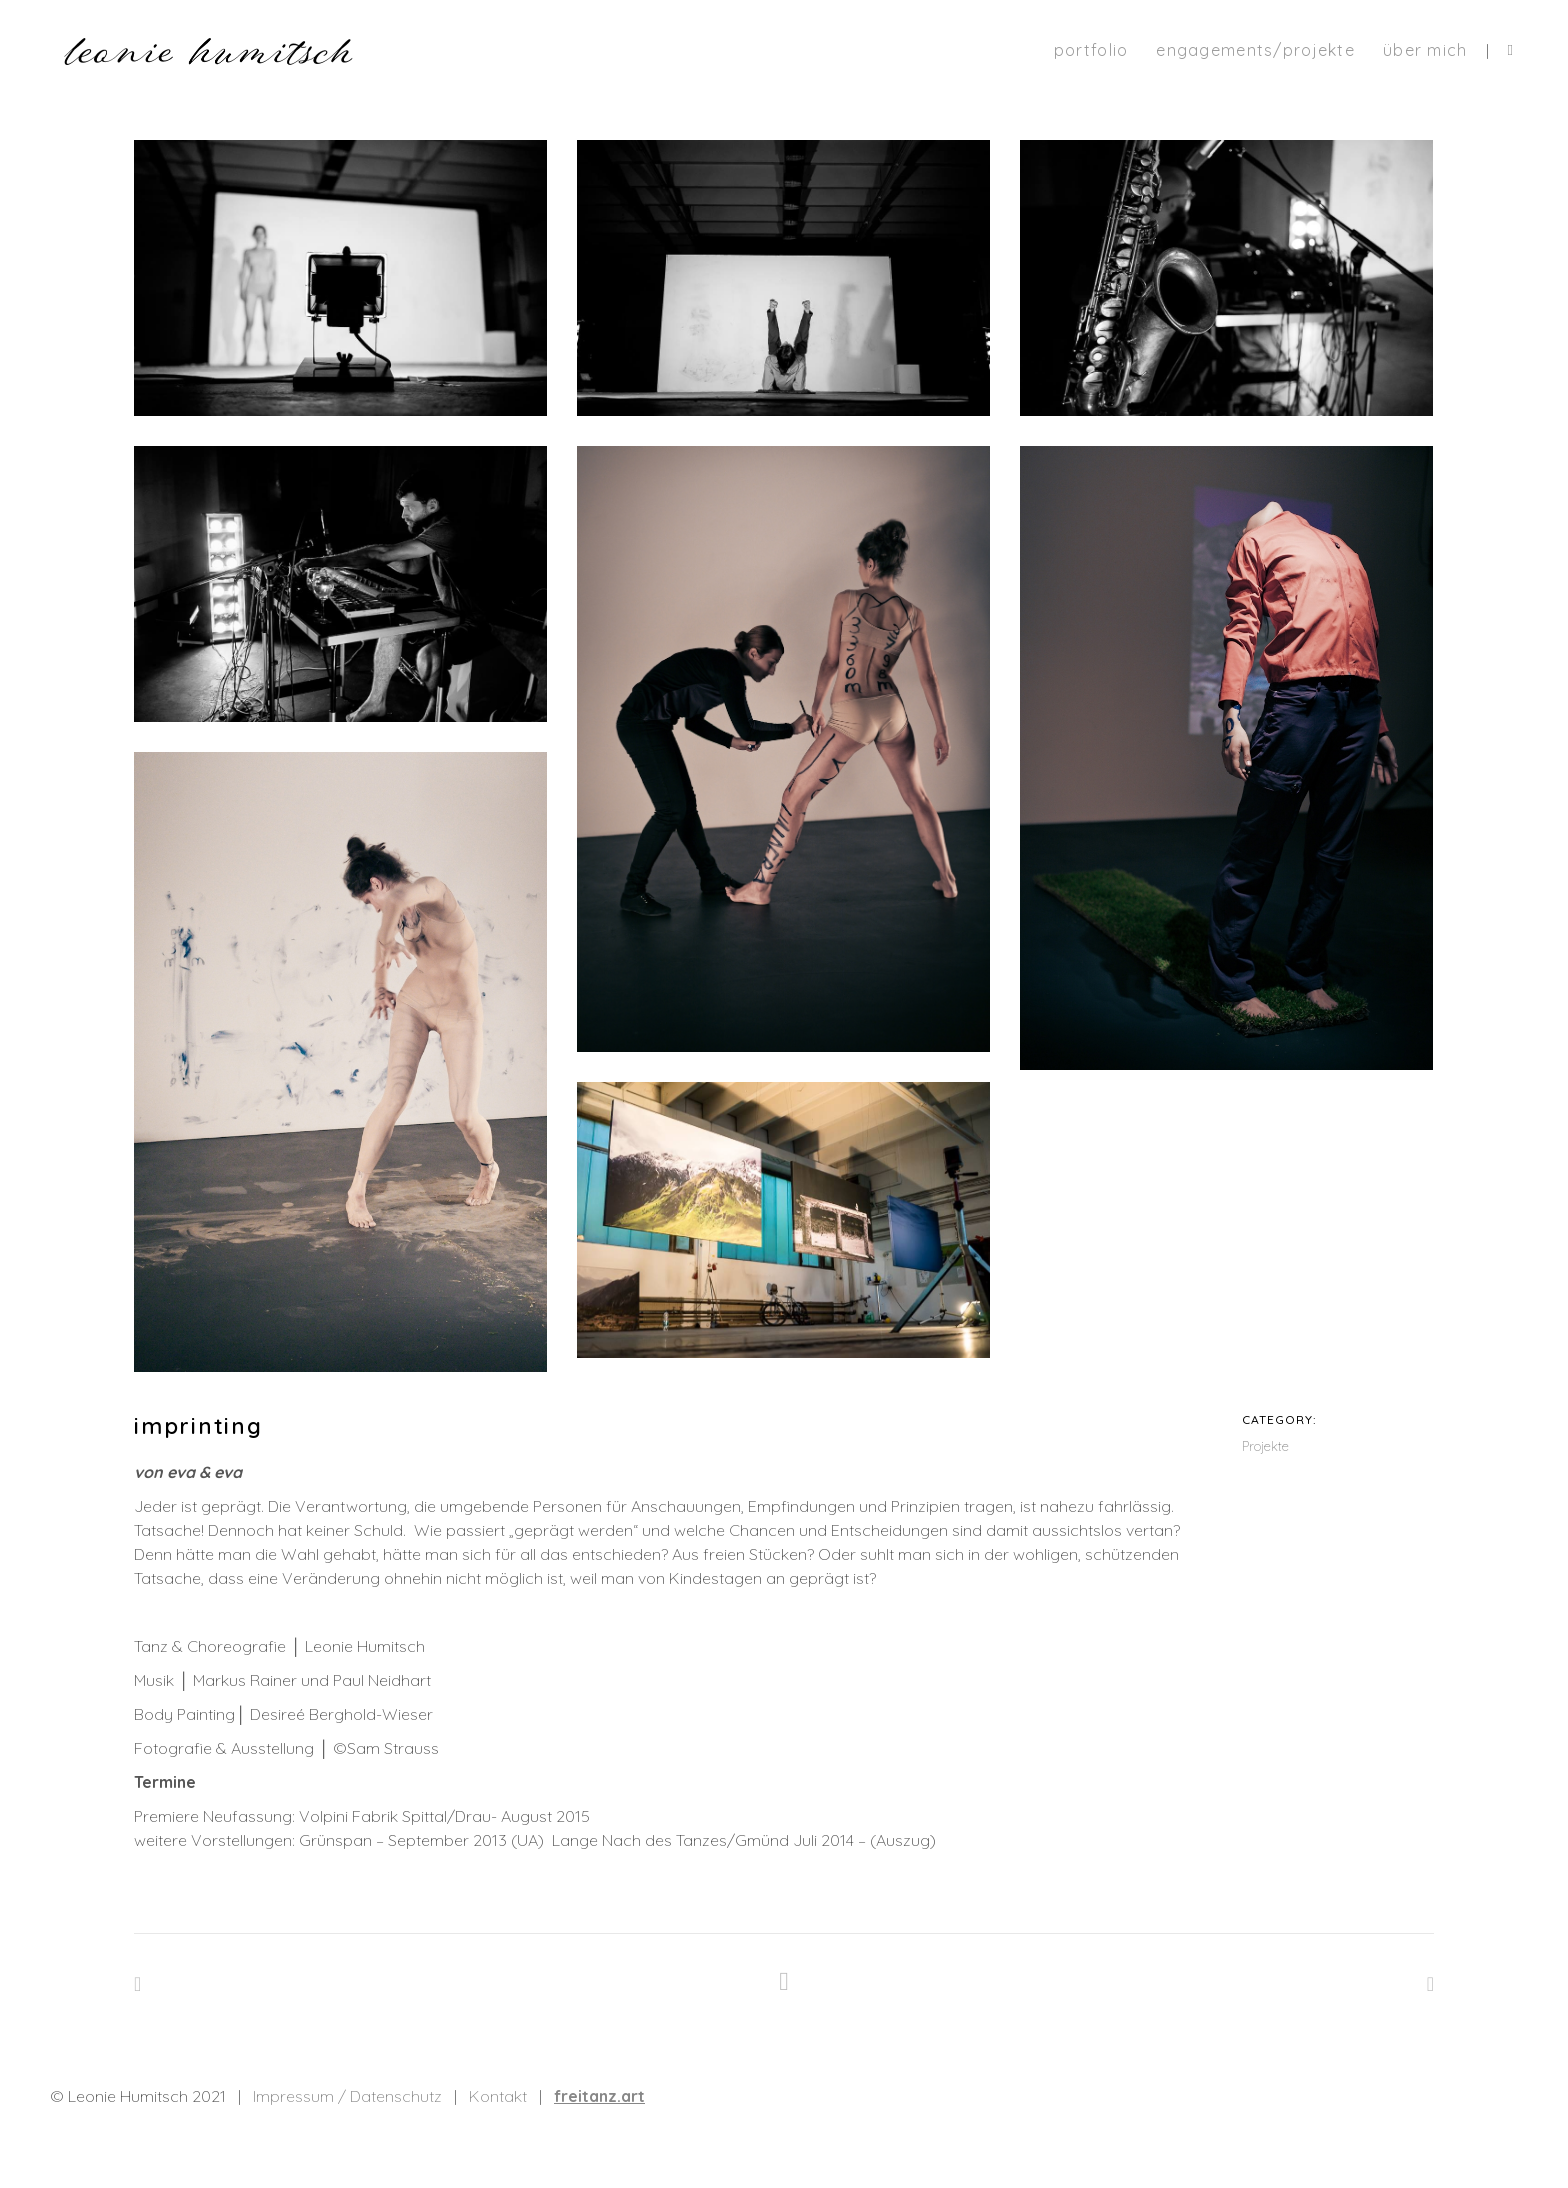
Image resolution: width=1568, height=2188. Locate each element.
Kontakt (498, 2096)
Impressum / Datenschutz (347, 2096)
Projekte (1265, 1446)
